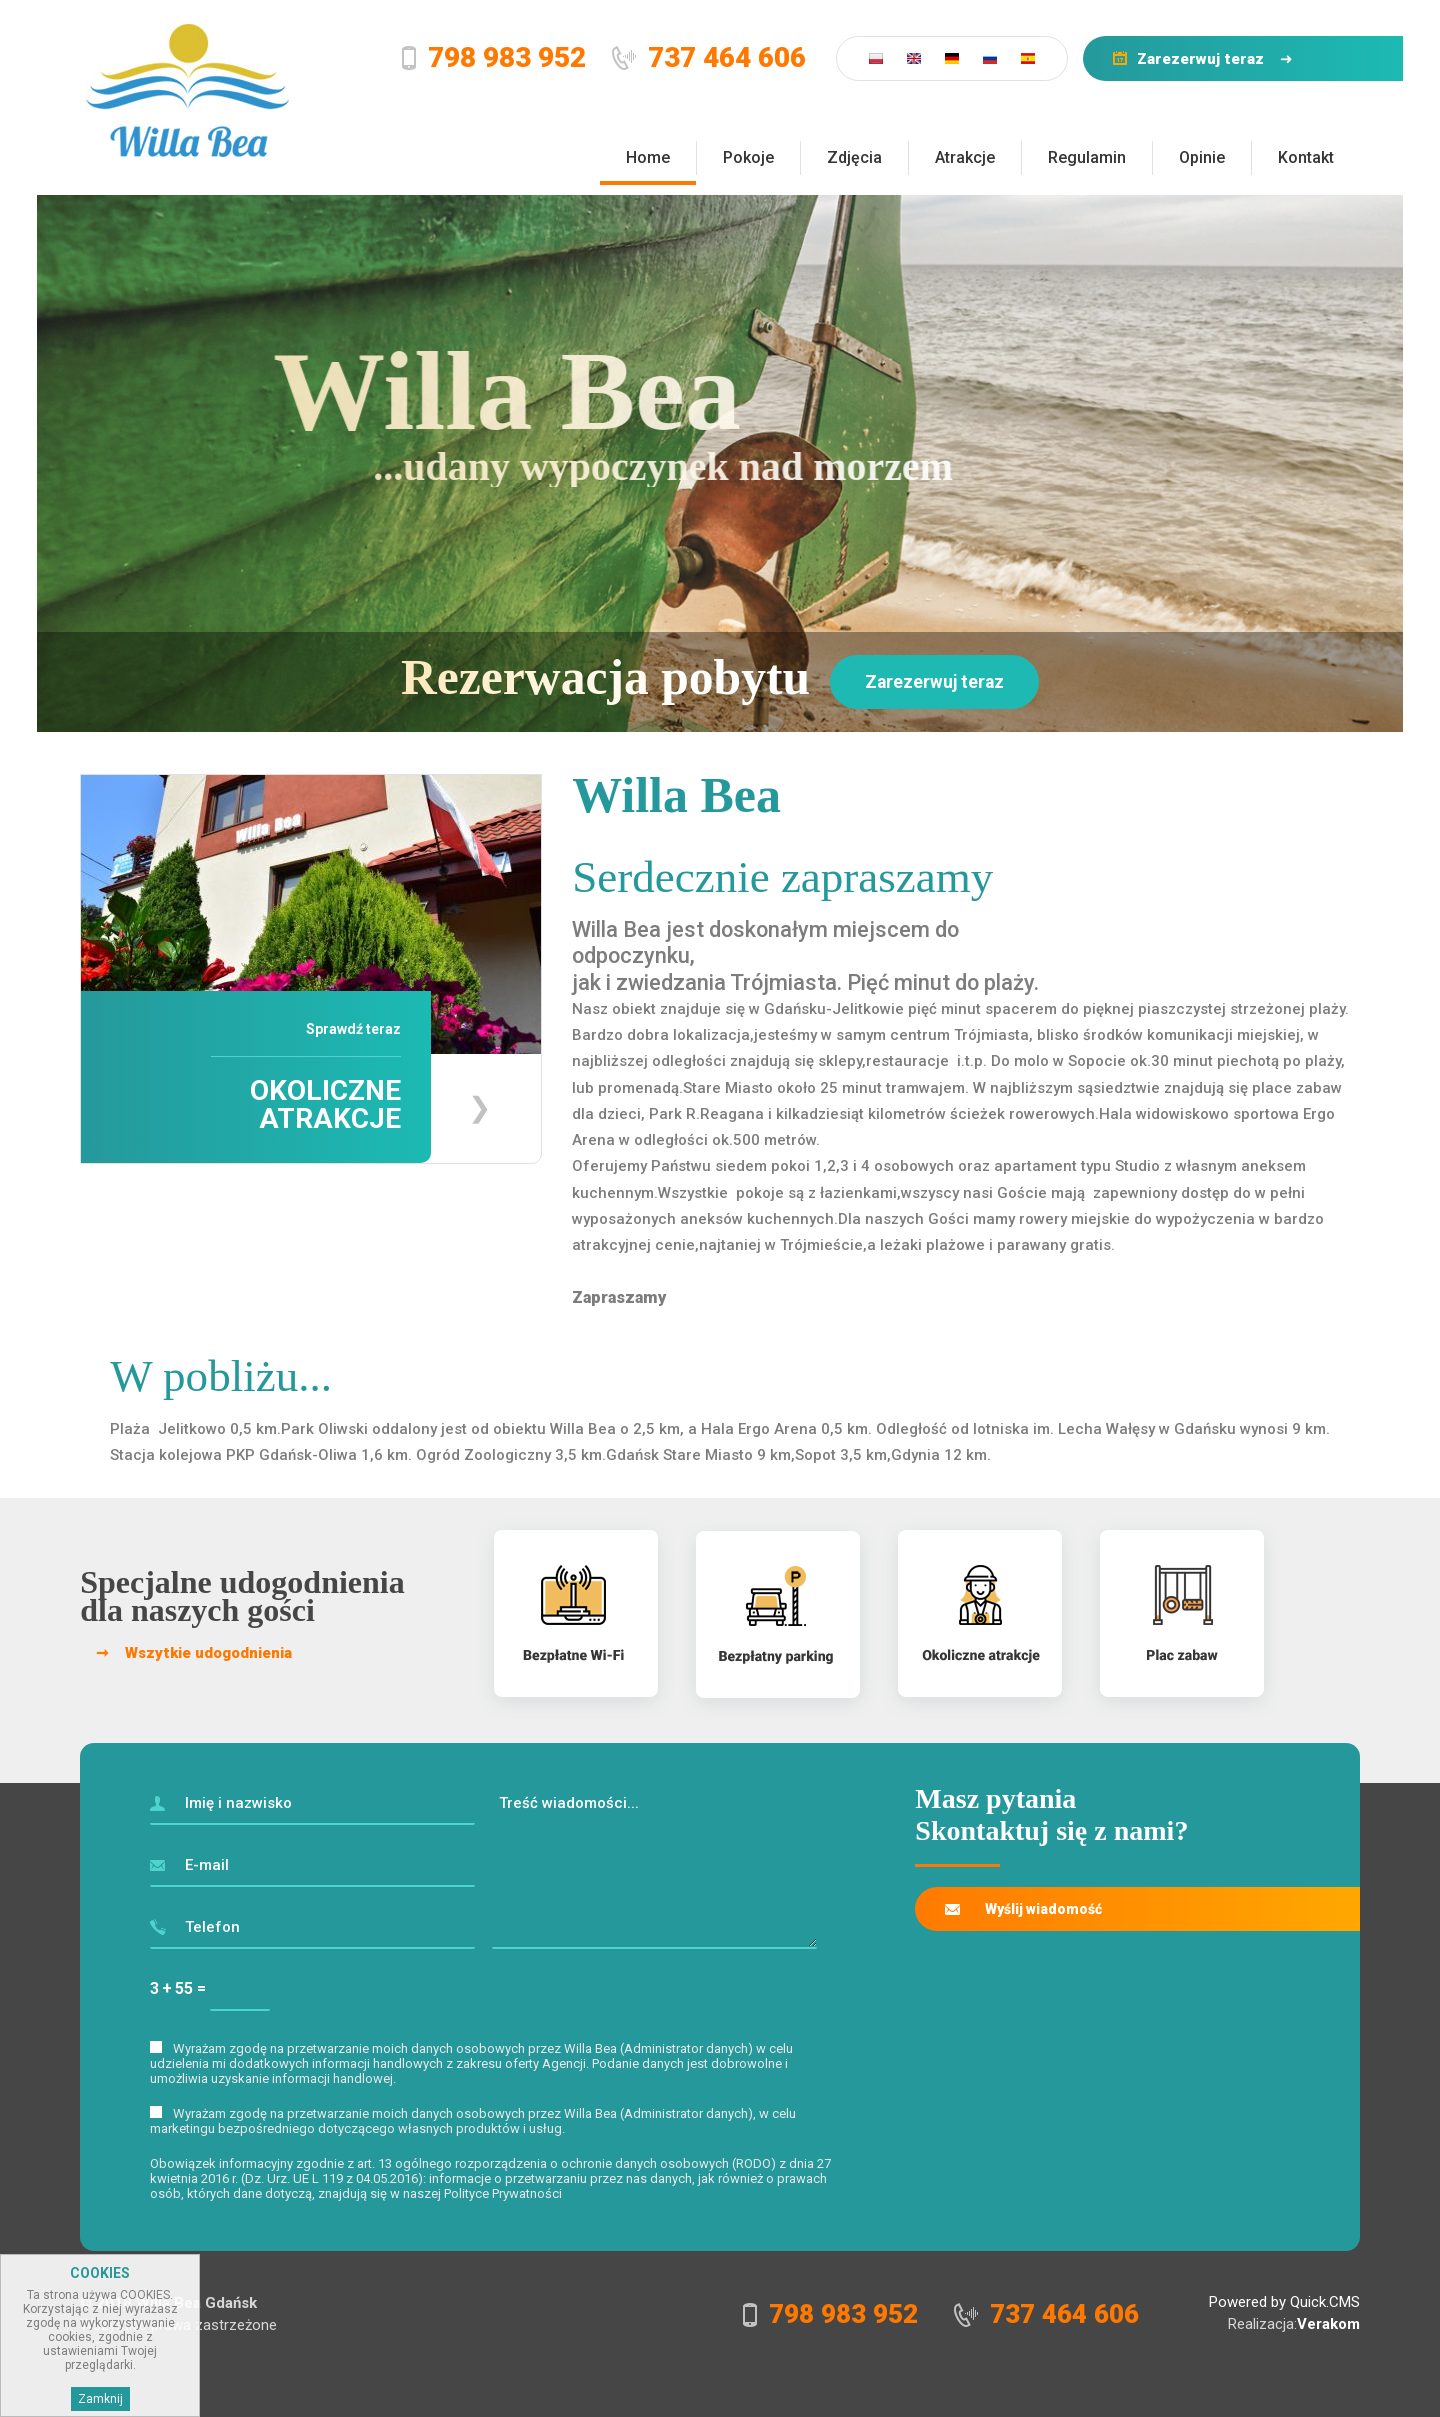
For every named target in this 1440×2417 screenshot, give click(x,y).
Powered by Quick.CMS (1284, 2302)
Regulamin (1087, 157)
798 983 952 (507, 57)
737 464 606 (727, 57)
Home (648, 157)
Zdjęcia (854, 157)
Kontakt (1306, 157)
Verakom (1328, 2324)
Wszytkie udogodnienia (208, 1653)
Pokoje (748, 157)
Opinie (1202, 157)
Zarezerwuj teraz (1200, 59)
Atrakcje (965, 157)
